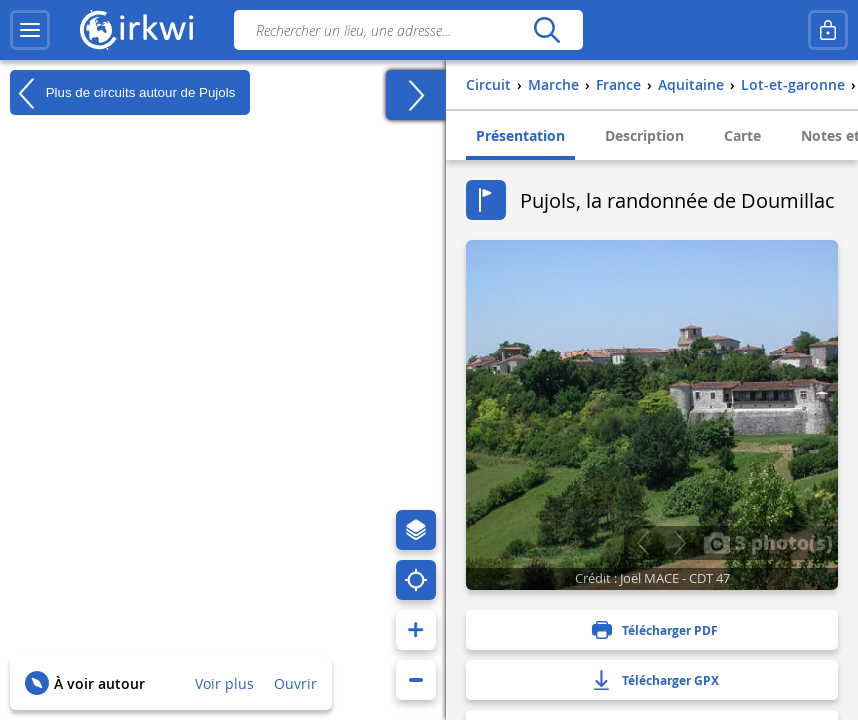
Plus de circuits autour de (122, 93)
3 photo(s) (768, 542)
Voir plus (224, 683)
